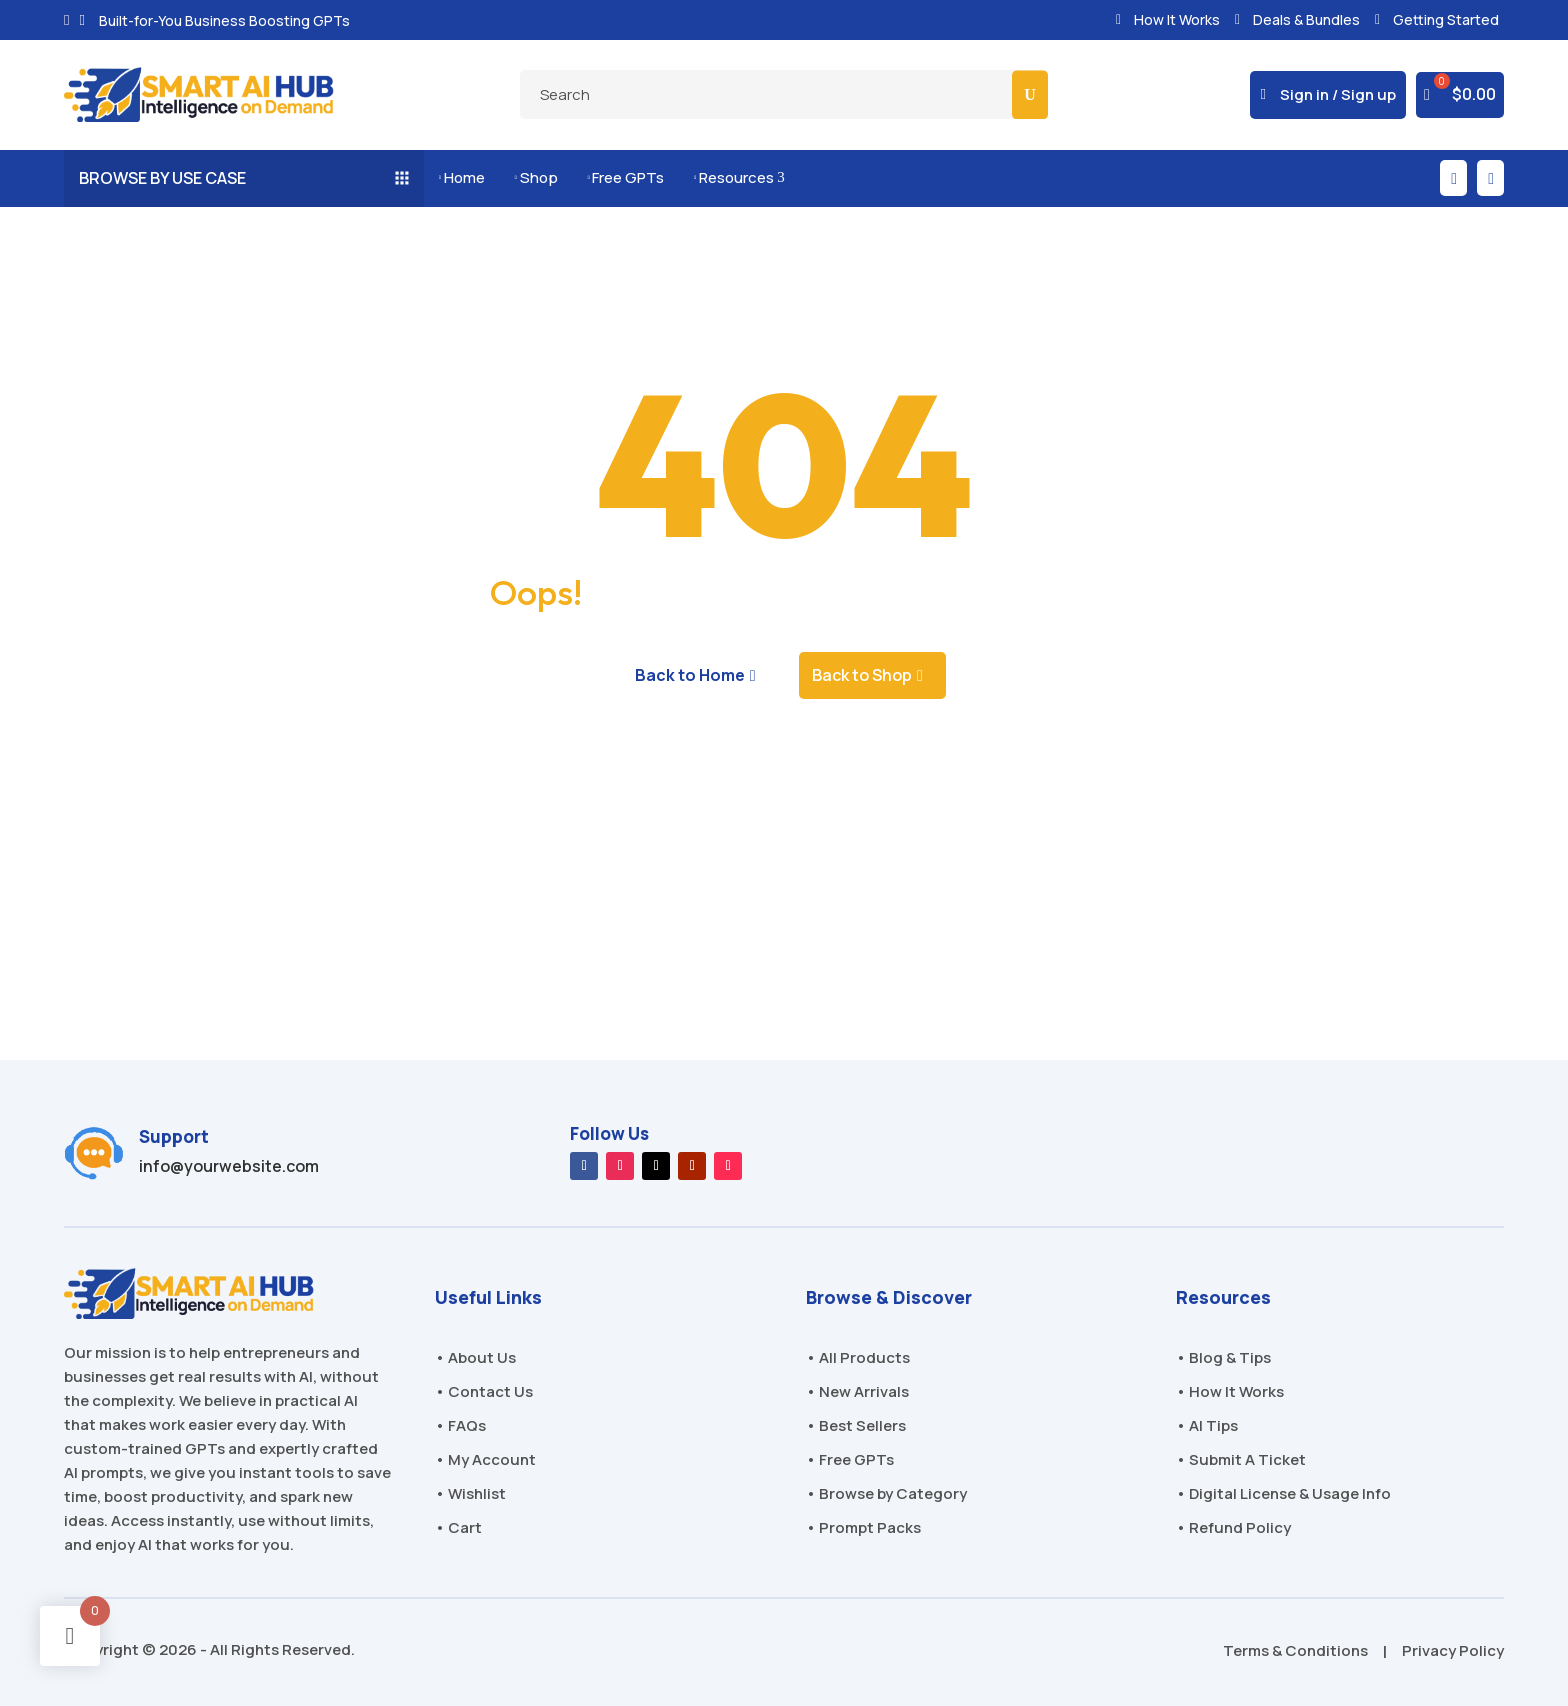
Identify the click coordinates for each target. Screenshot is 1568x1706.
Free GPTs (626, 177)
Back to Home (690, 675)
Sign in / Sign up (1338, 94)
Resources (739, 177)
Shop (536, 177)
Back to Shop (862, 675)
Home (462, 177)
